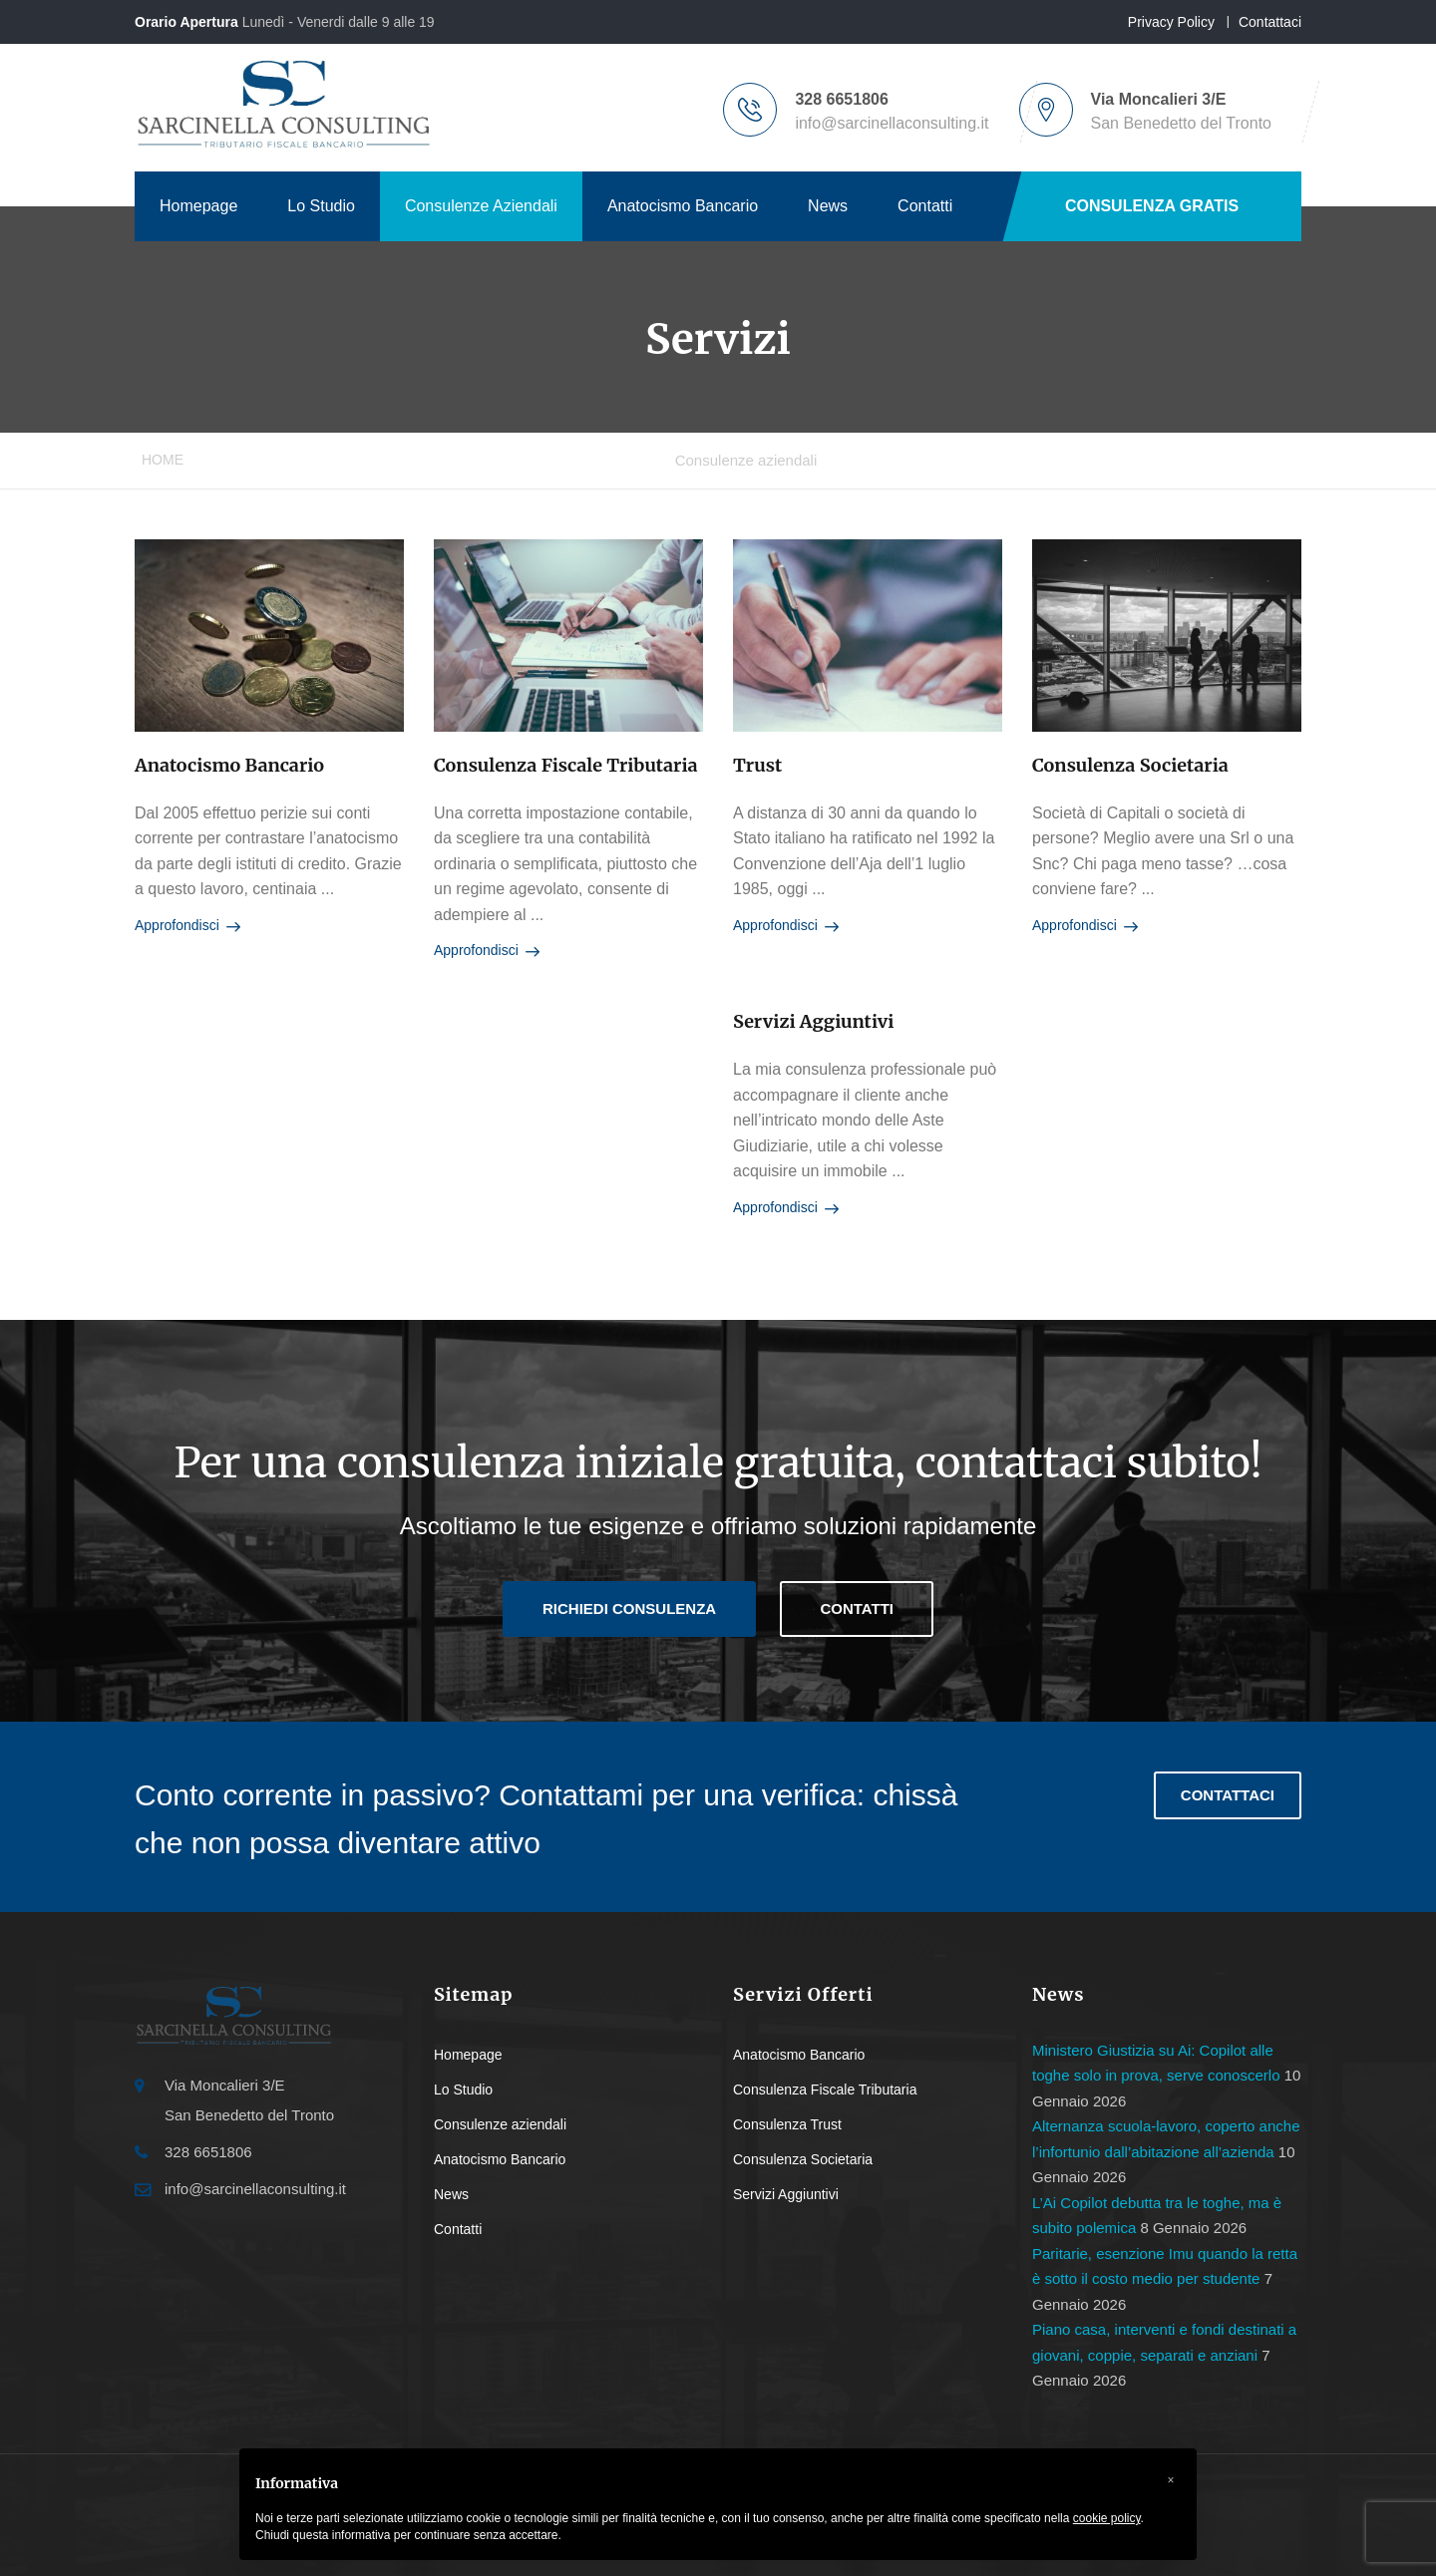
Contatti (925, 205)
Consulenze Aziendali (481, 205)
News (828, 205)
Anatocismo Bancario (682, 205)
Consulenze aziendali (500, 2124)
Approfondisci (187, 926)
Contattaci (1270, 22)
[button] (1171, 2480)
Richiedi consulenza (629, 1608)
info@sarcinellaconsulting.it (891, 123)
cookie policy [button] (1107, 2518)
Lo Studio (321, 205)
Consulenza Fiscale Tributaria (824, 2089)
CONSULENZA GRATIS (1152, 205)
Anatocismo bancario (229, 765)
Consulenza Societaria (803, 2159)
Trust (757, 765)
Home (162, 460)
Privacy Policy (1171, 22)
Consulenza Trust (787, 2124)
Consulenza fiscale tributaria (566, 765)
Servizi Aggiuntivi (814, 1021)
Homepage (198, 205)
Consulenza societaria (1130, 765)
